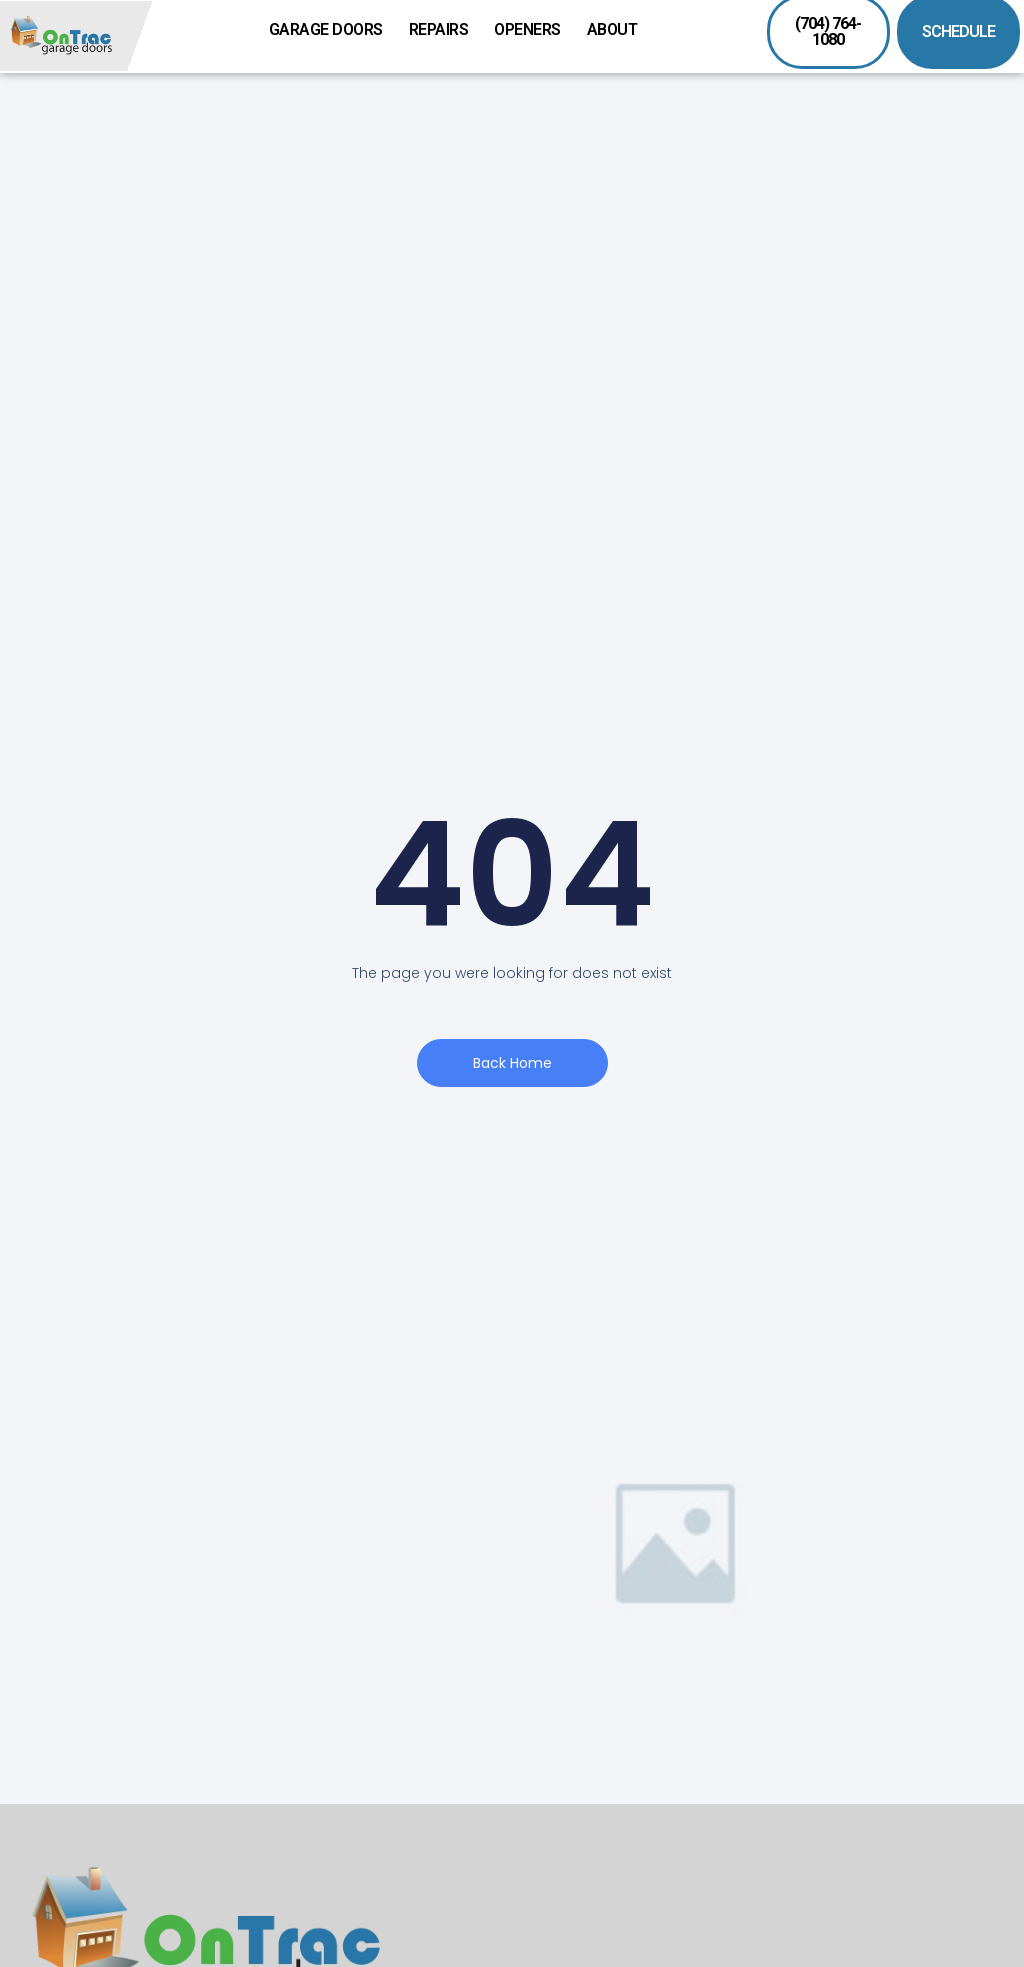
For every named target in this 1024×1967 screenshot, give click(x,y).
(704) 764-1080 (828, 31)
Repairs (444, 30)
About (617, 30)
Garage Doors (331, 30)
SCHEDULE (958, 31)
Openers (532, 30)
